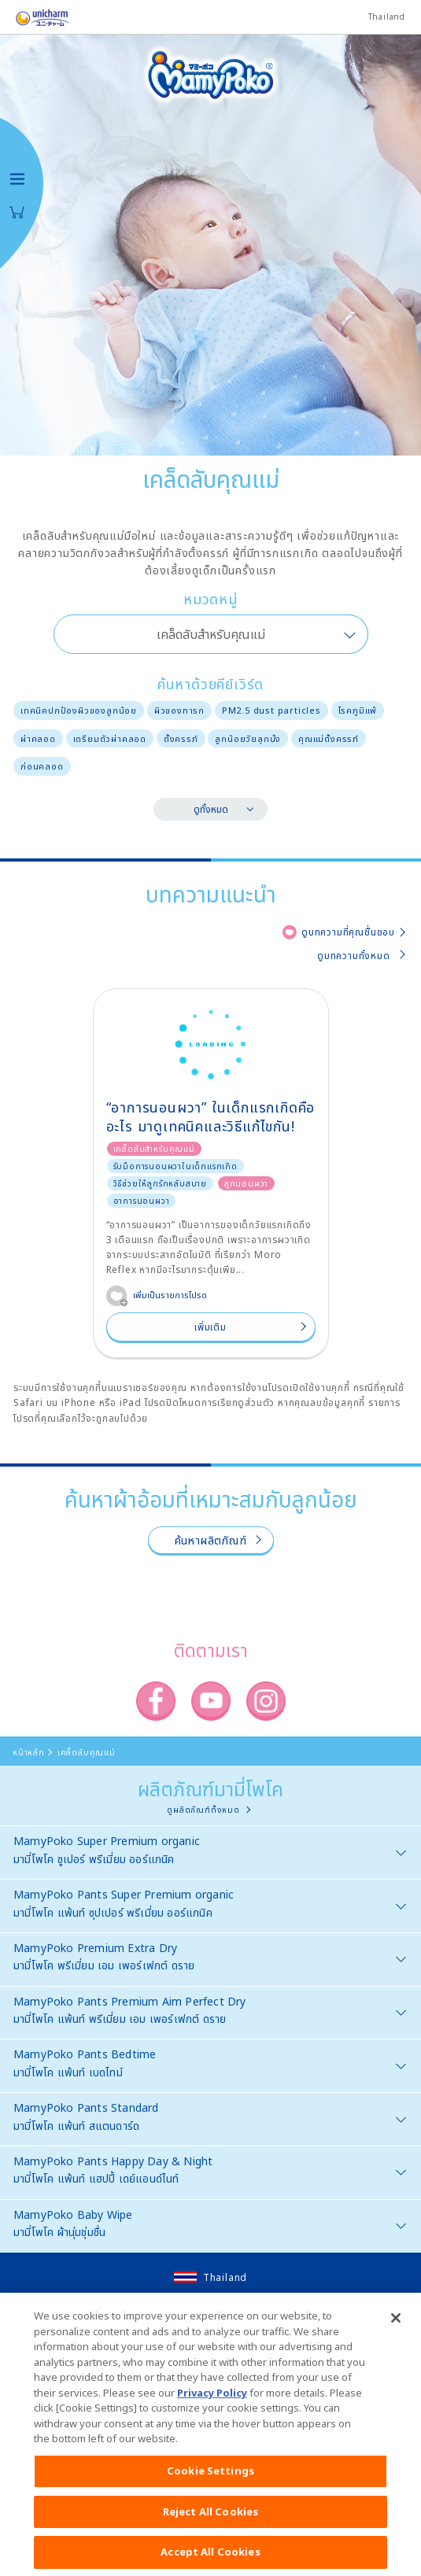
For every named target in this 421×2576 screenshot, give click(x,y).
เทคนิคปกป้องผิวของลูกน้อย (78, 710)
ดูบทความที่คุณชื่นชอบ (348, 932)
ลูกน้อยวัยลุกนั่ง (248, 738)
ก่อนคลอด (42, 766)
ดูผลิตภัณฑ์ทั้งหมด (203, 1809)
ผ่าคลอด (38, 738)
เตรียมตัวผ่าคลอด (109, 738)
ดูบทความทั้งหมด (353, 955)
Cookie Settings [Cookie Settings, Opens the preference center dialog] (210, 2484)
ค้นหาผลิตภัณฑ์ (211, 1540)
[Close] (396, 2332)
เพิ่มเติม (210, 1327)
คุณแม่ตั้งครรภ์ (328, 738)
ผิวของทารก (179, 710)
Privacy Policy (212, 2406)
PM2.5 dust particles (271, 710)
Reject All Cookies (210, 2525)
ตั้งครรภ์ (181, 738)
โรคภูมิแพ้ (358, 710)
